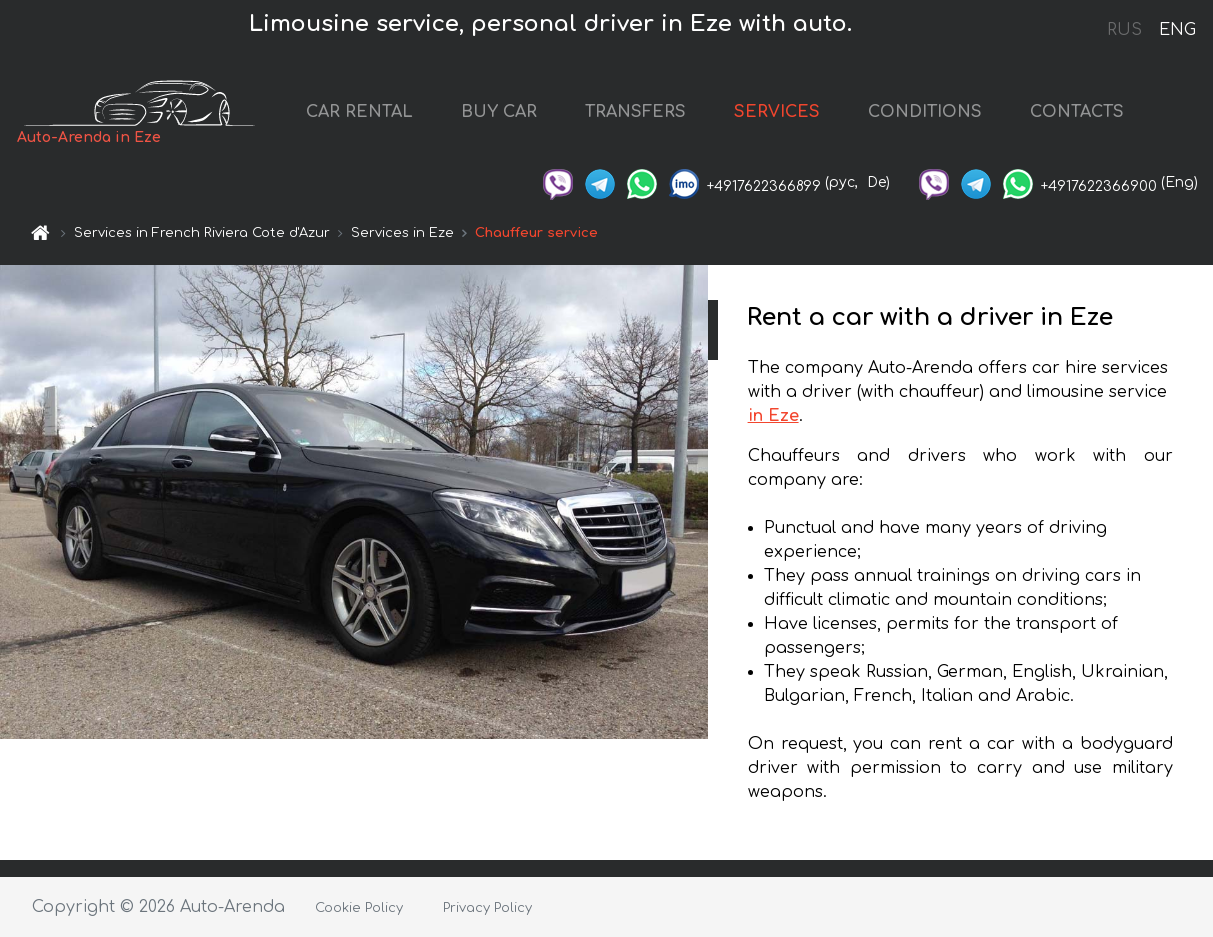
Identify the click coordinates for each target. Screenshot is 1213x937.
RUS (1124, 30)
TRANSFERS (635, 112)
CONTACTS (1077, 112)
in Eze (773, 416)
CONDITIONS (925, 112)
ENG (1177, 30)
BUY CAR (499, 112)
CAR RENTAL (359, 112)
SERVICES (777, 112)
